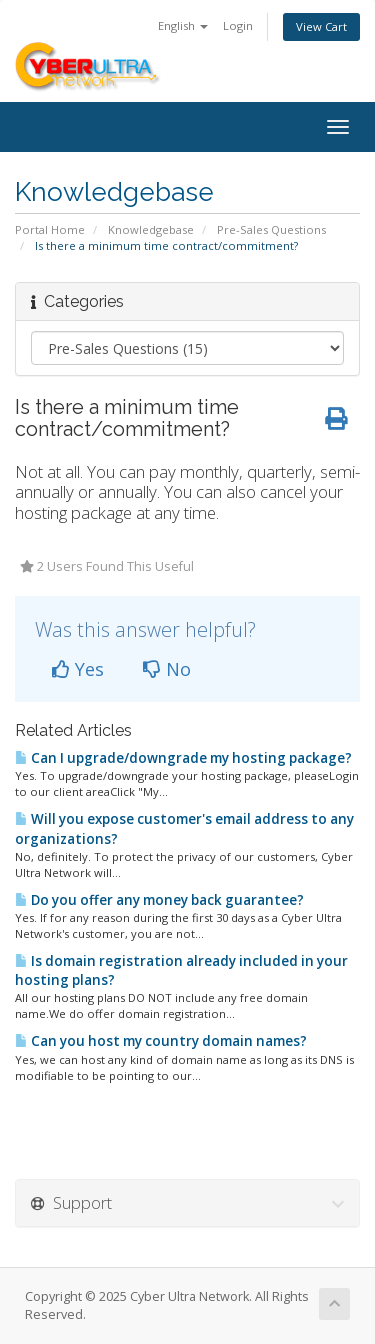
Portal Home (50, 229)
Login (238, 25)
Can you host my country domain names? (161, 1041)
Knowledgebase (151, 229)
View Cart (321, 26)
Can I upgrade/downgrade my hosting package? (183, 758)
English (183, 25)
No (167, 669)
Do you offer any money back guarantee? (159, 900)
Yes (78, 669)
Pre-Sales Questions (271, 229)
